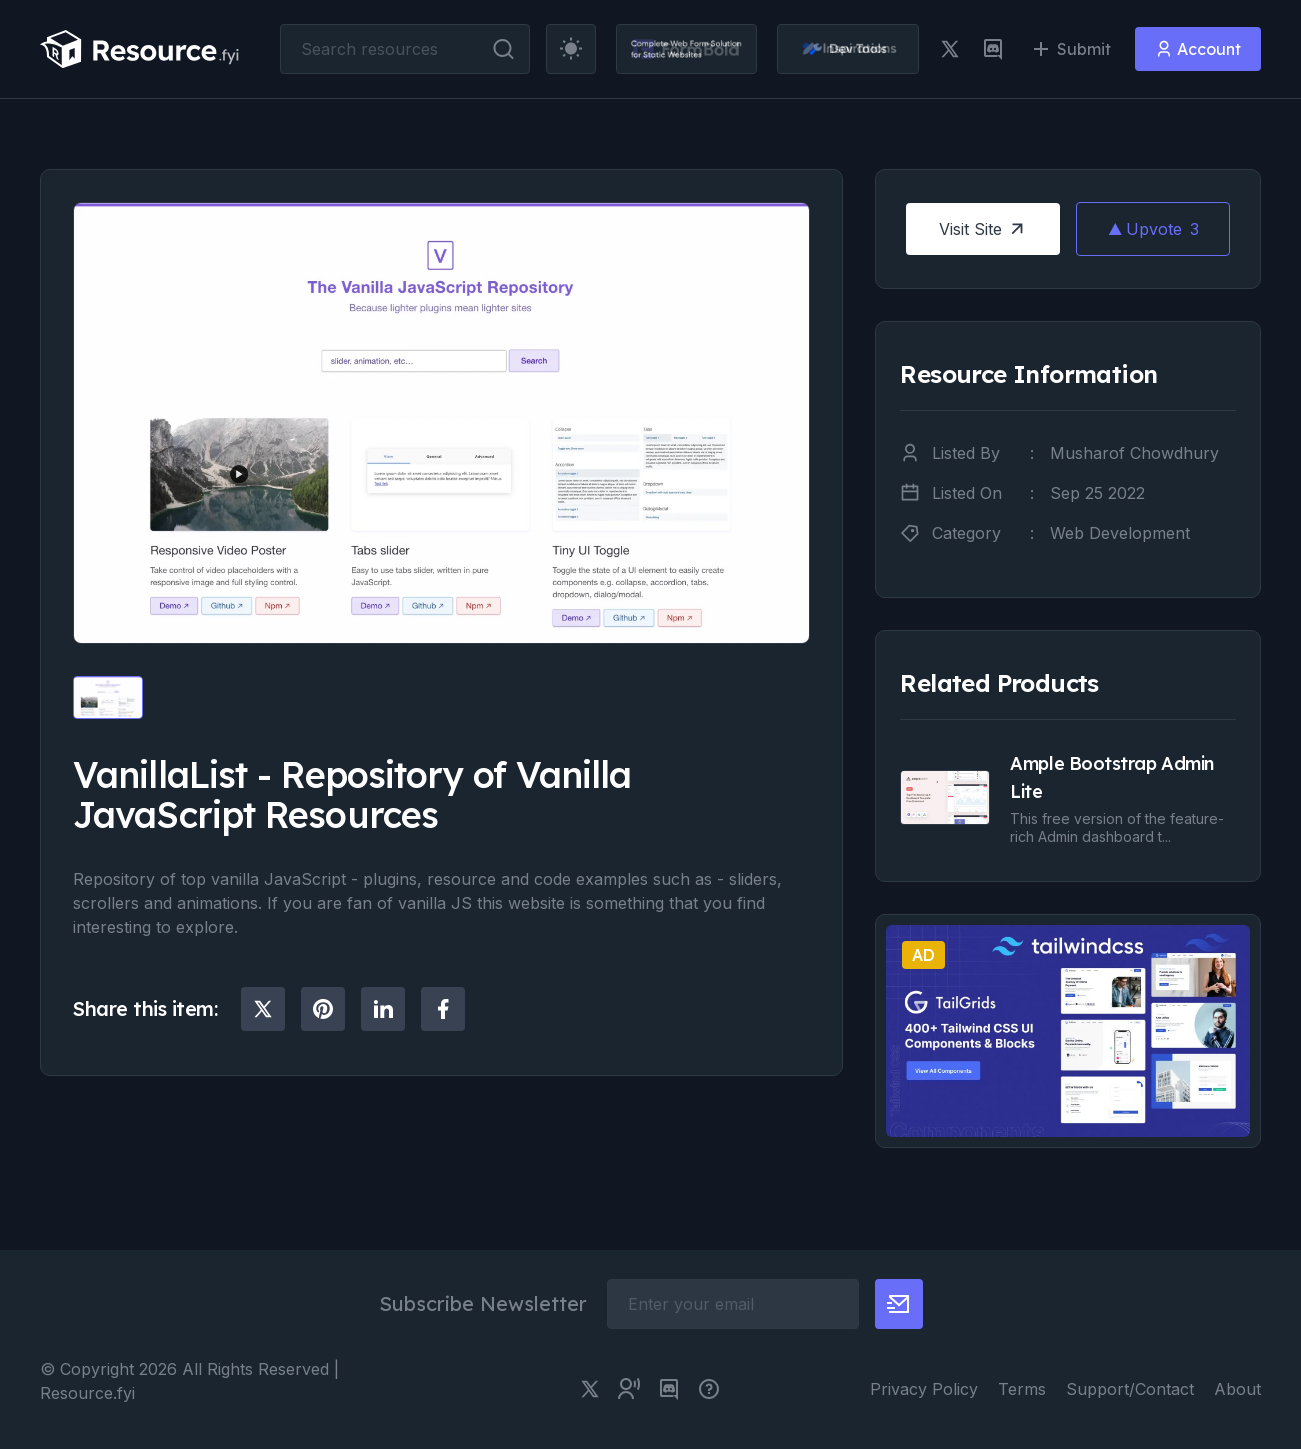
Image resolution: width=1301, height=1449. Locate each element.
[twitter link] (950, 49)
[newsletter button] (899, 1304)
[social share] (263, 1009)
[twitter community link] (629, 1389)
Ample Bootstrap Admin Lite (1112, 777)
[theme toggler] (571, 49)
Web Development (1120, 533)
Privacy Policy (924, 1389)
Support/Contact (1130, 1389)
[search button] (503, 49)
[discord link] (993, 49)
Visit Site (983, 229)
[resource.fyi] (140, 49)
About (1237, 1389)
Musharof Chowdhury (1134, 453)
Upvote (1153, 229)
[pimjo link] (709, 1389)
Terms (1022, 1389)
